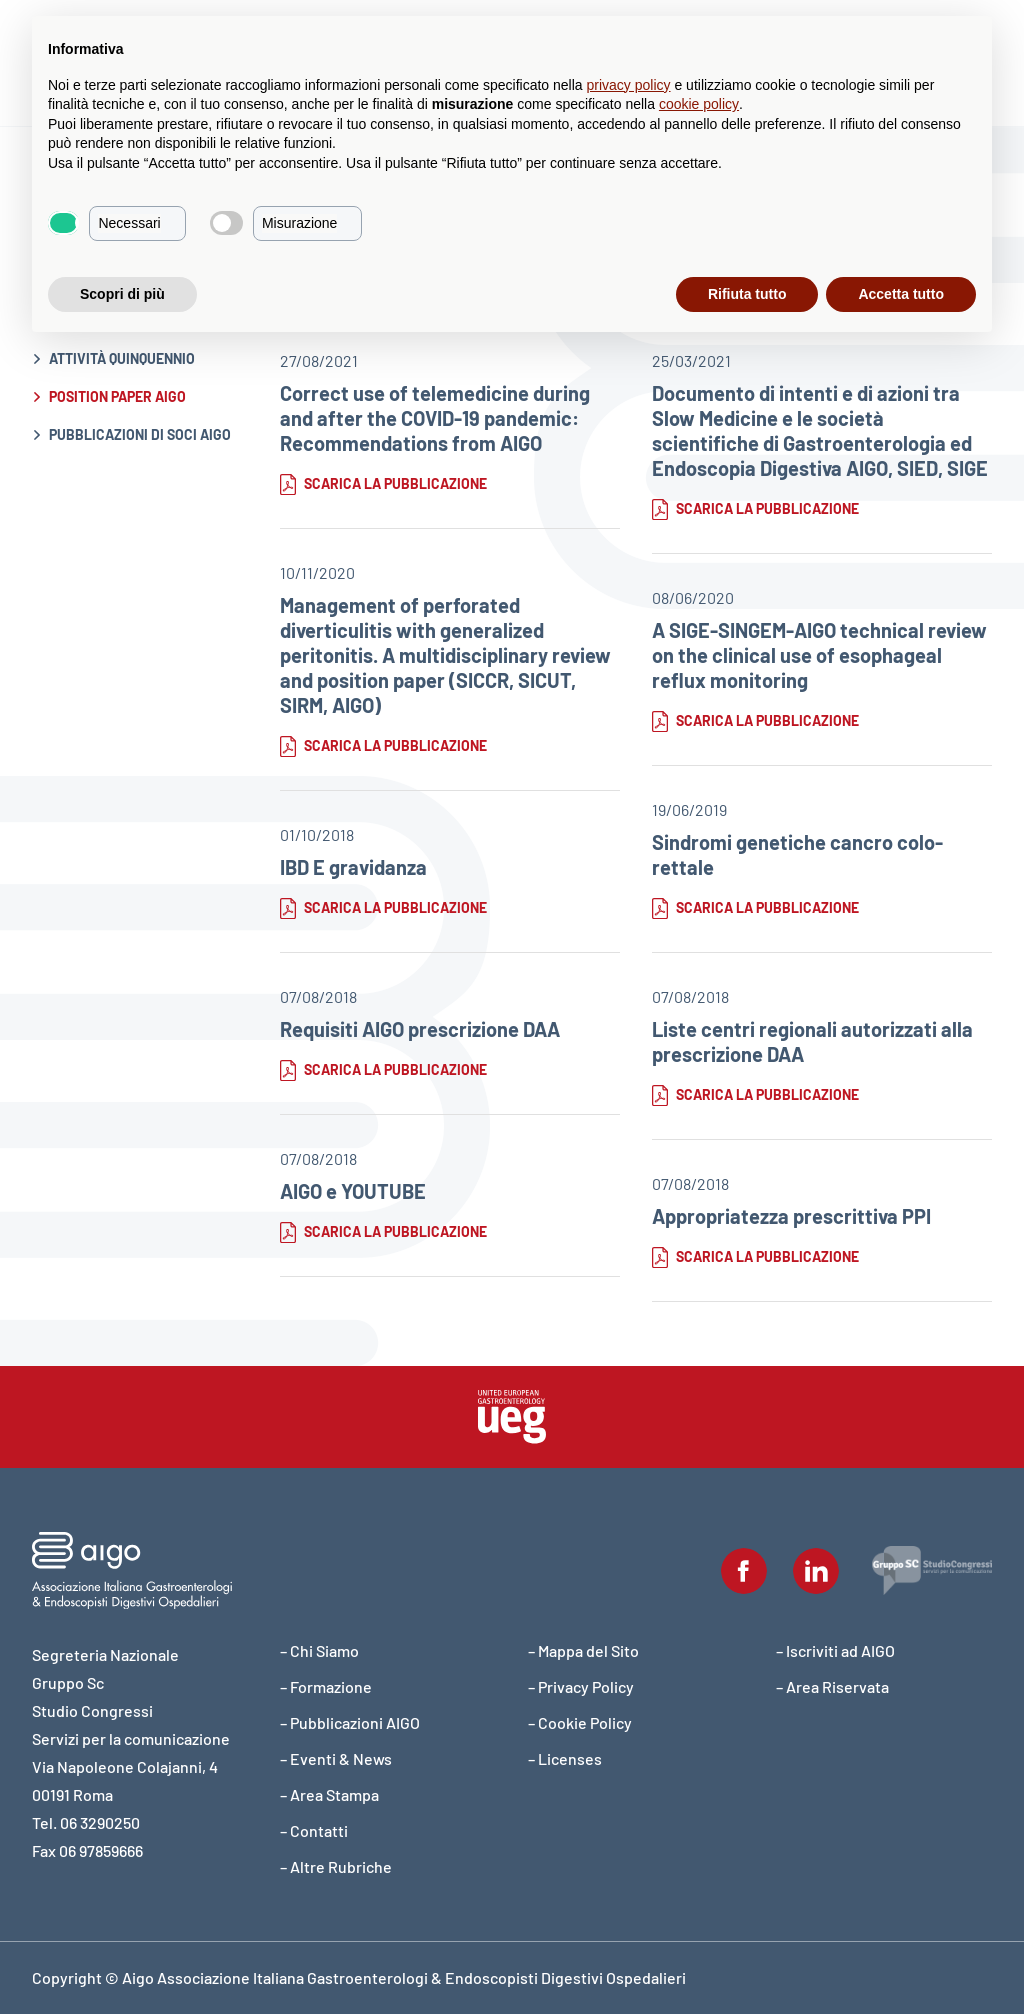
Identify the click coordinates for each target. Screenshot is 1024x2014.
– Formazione (326, 1686)
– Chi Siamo (319, 1650)
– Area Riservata (832, 1686)
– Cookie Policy (580, 1722)
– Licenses (565, 1758)
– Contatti (314, 1830)
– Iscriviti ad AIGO (835, 1650)
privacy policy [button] (629, 85)
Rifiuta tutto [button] (747, 294)
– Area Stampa (329, 1794)
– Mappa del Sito (583, 1650)
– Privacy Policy (581, 1686)
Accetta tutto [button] (901, 294)
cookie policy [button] (699, 104)
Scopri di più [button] (122, 294)
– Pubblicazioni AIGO (350, 1722)
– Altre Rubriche (336, 1866)
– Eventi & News (336, 1758)
